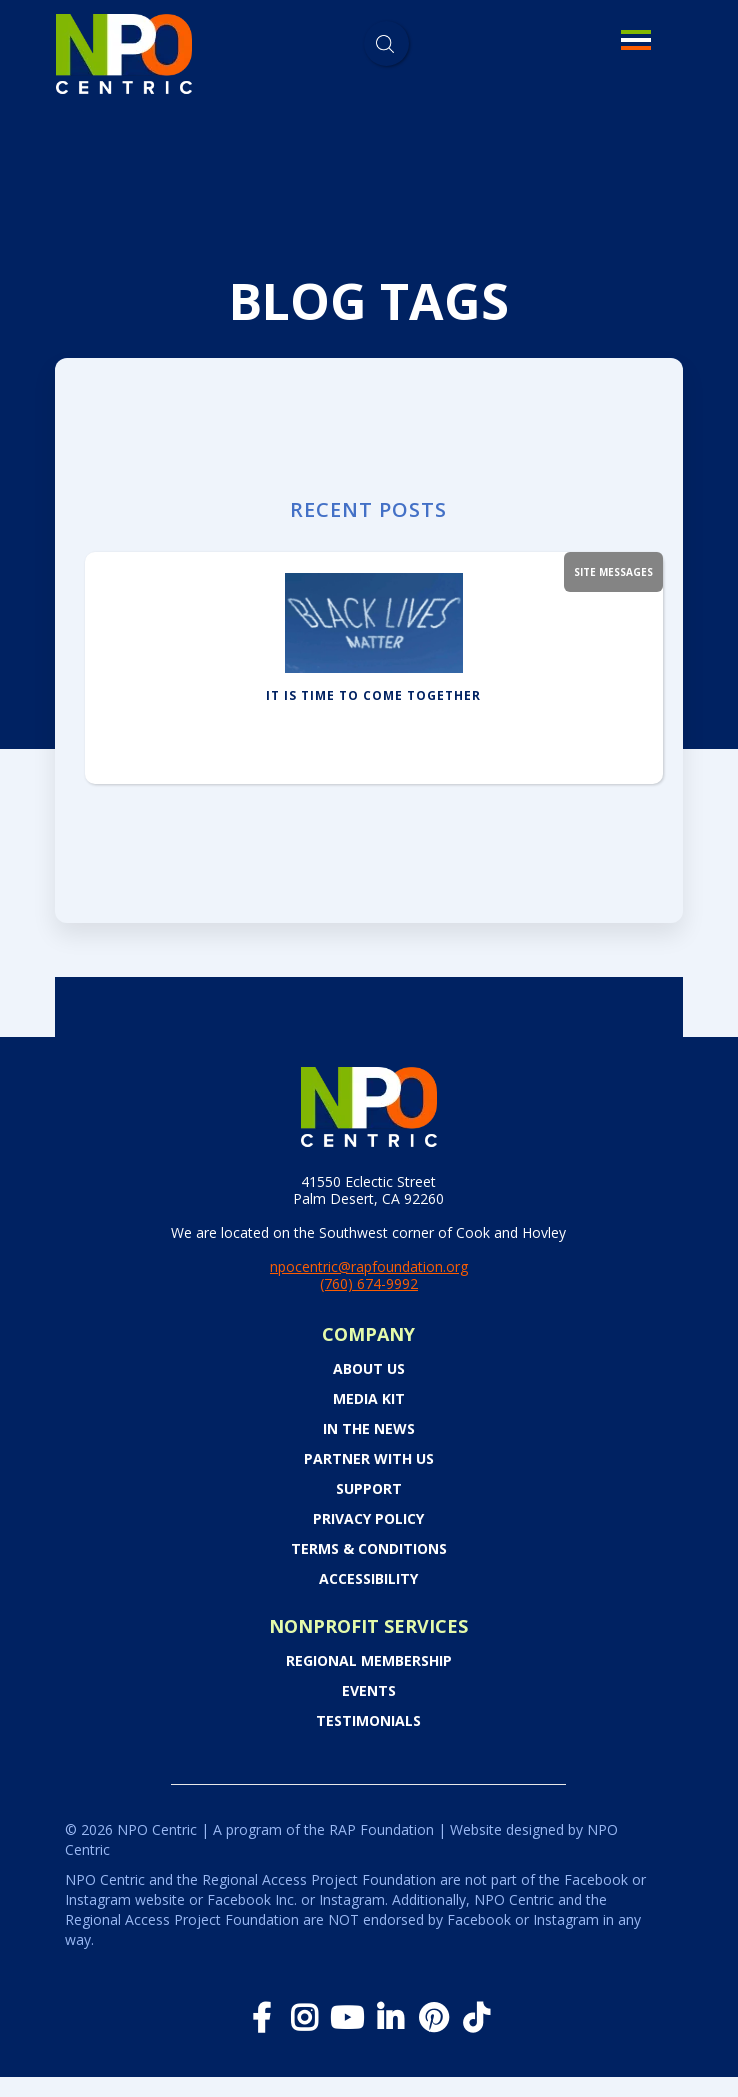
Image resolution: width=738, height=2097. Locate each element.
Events (369, 1691)
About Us (369, 1369)
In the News (369, 1429)
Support (369, 1489)
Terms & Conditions (369, 1549)
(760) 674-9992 (369, 1283)
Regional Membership (369, 1661)
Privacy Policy (368, 1519)
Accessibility (368, 1579)
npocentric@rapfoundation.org (369, 1266)
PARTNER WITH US (369, 1459)
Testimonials (368, 1721)
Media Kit (369, 1399)
